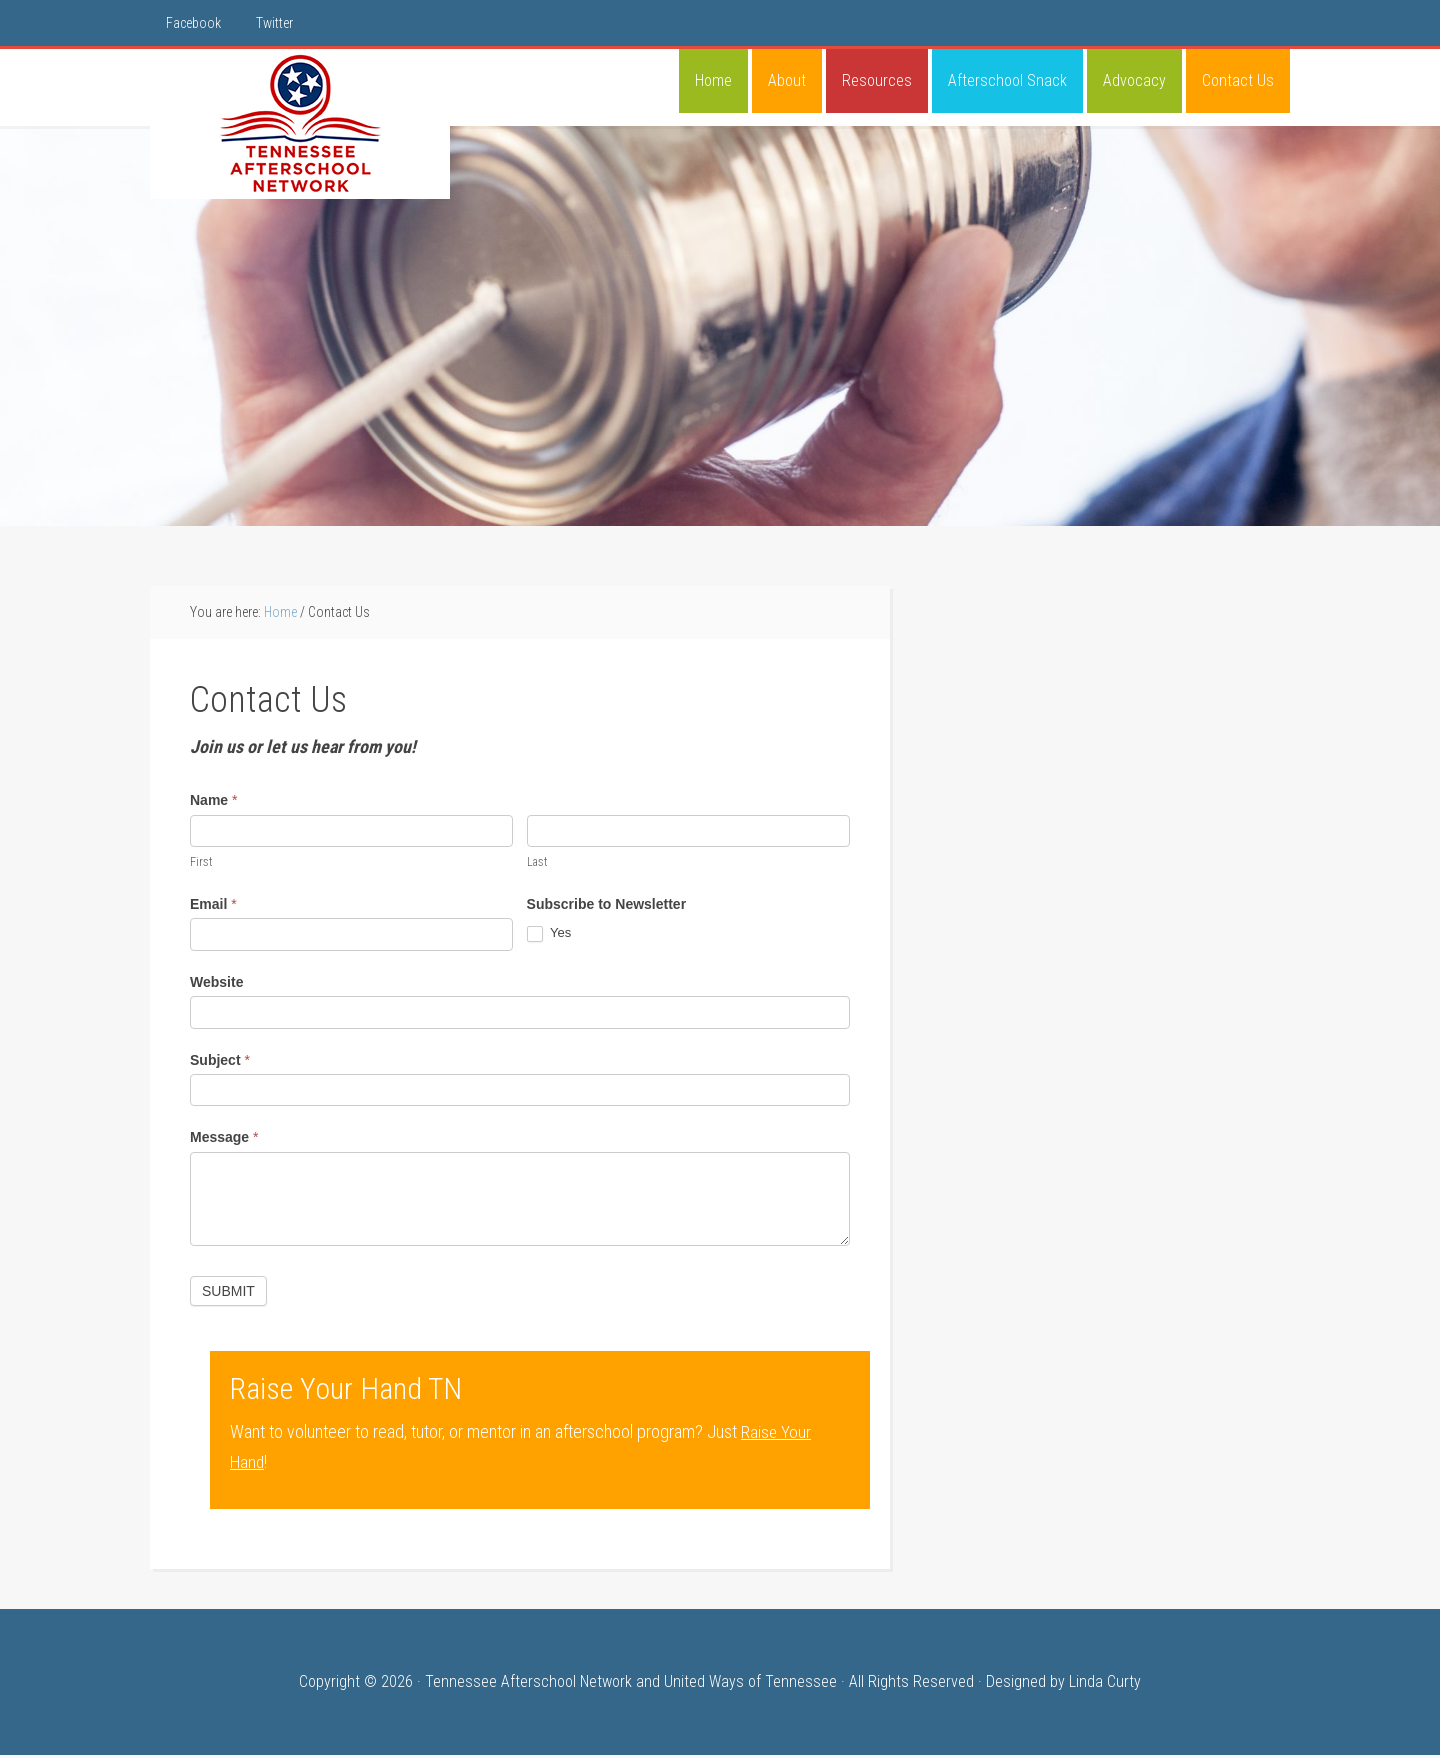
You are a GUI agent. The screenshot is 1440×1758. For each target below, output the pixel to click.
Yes (549, 936)
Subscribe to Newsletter (607, 907)
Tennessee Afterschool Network (300, 124)
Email (213, 907)
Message (224, 1140)
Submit (228, 1294)
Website (216, 985)
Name (213, 803)
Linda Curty (1105, 1684)
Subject (220, 1063)
